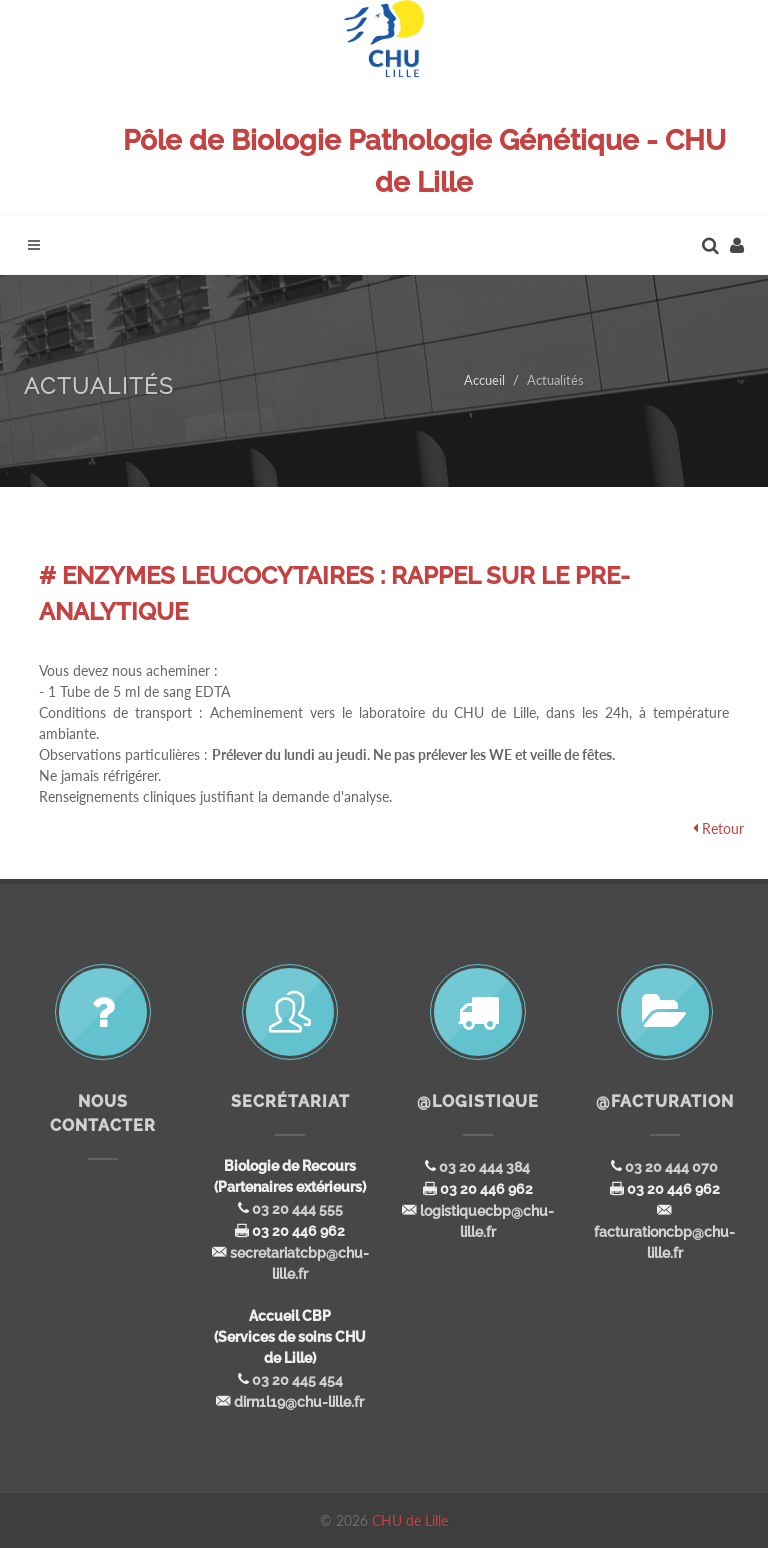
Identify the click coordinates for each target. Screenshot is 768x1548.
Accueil (484, 380)
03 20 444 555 (297, 1209)
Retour (723, 828)
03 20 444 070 (671, 1167)
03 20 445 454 (297, 1380)
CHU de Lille (410, 1520)
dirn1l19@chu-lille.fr (299, 1402)
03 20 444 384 (484, 1167)
